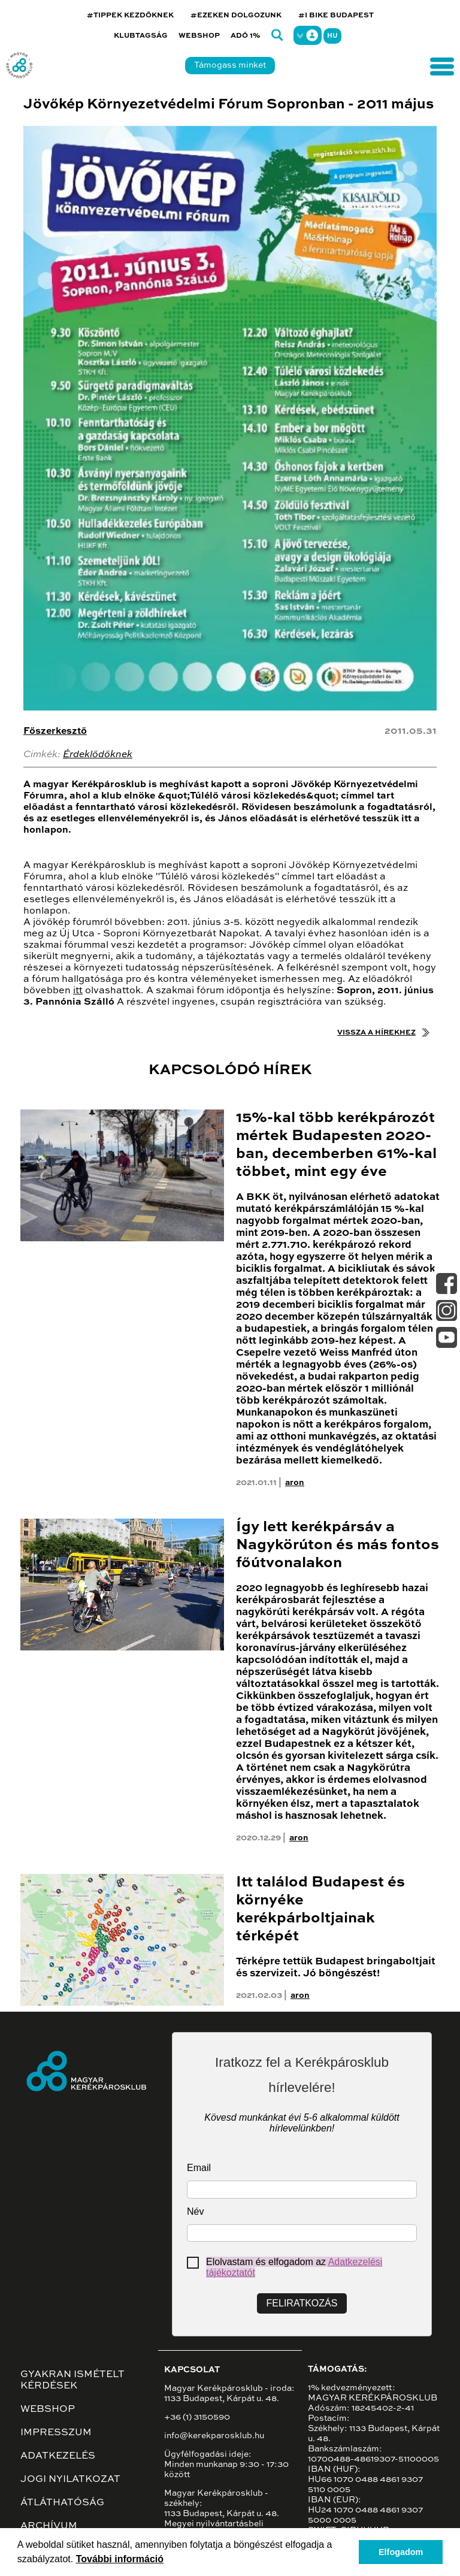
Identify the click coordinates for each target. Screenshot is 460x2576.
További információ (120, 2559)
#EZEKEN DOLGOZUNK (236, 15)
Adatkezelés (57, 2456)
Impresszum (56, 2433)
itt (78, 991)
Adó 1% (246, 36)
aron (294, 1483)
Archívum (48, 2526)
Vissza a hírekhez (376, 1032)
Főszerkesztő (55, 731)
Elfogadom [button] (401, 2552)
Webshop (199, 36)
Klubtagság (141, 36)
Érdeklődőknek (97, 755)
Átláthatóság (62, 2503)
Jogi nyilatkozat (70, 2479)
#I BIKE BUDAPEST (336, 15)
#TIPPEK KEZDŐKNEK (130, 15)
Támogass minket (230, 65)
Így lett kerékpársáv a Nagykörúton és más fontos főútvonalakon (337, 1545)
